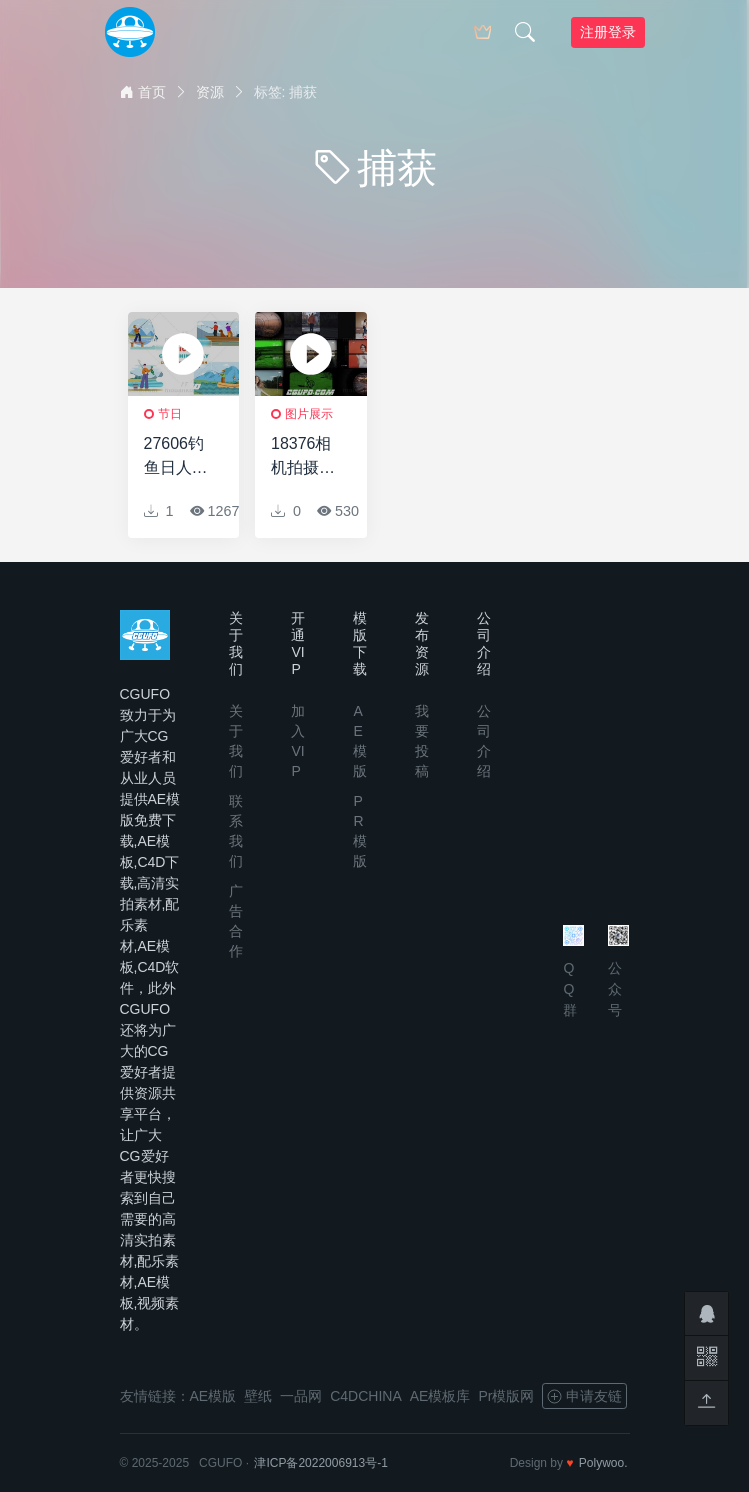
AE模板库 (440, 1396)
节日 (170, 414)
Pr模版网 (506, 1396)
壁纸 (258, 1396)
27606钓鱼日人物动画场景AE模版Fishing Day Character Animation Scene (179, 457)
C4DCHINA (366, 1396)
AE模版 (213, 1396)
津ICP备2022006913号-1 (320, 1463)
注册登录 (608, 32)
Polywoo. (603, 1463)
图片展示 (309, 414)
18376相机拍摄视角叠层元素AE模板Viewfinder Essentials (305, 457)
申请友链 (584, 1396)
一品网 (301, 1396)
